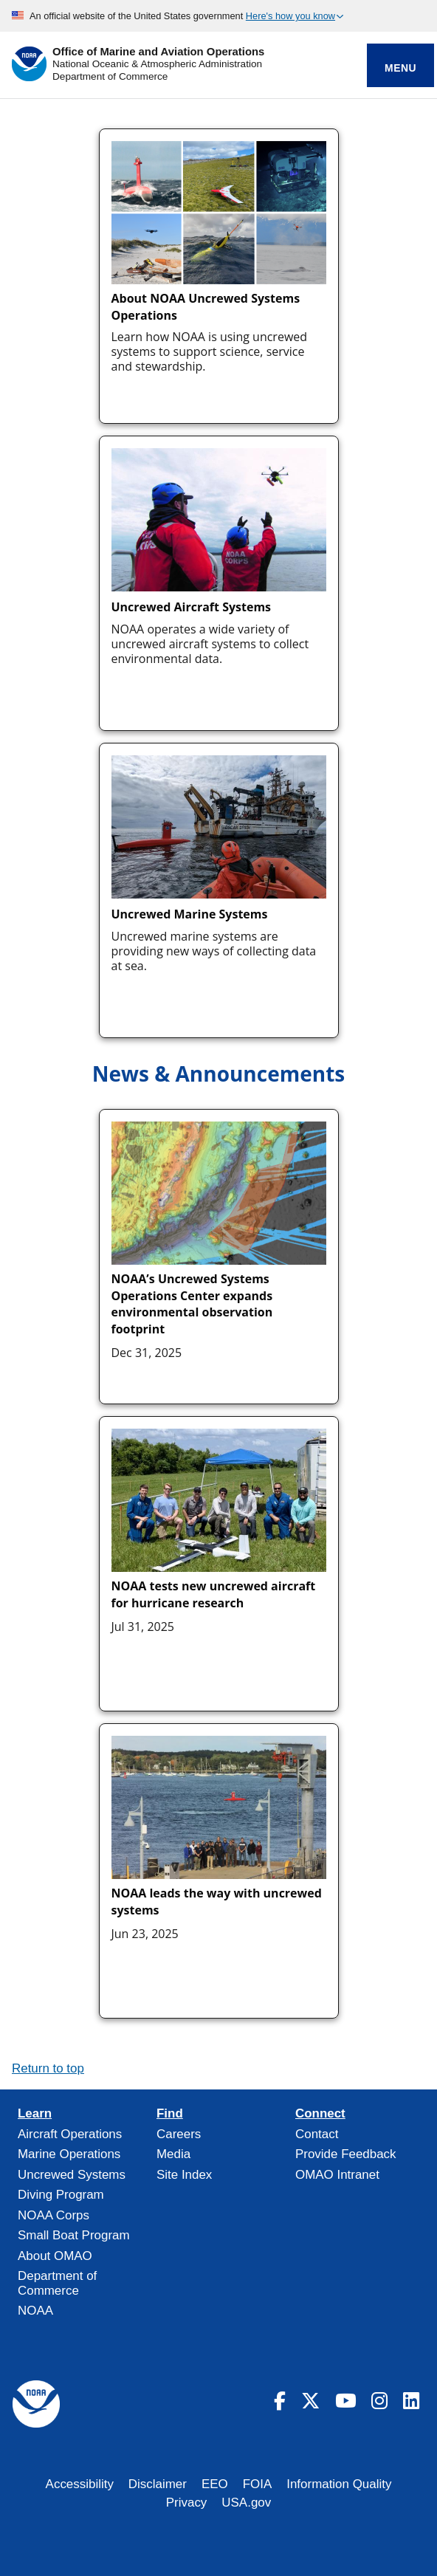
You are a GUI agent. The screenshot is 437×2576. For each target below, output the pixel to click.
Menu (400, 68)
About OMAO (55, 2256)
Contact (316, 2134)
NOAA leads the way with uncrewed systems (216, 1901)
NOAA (35, 2311)
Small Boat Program (74, 2235)
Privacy (186, 2503)
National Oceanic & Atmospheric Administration (157, 63)
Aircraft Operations (70, 2134)
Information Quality (338, 2484)
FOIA (257, 2484)
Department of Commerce (110, 76)
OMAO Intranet (337, 2175)
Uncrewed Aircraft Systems (191, 607)
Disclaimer (157, 2484)
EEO (215, 2484)
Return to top (48, 2068)
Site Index (184, 2175)
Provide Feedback (345, 2154)
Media (173, 2154)
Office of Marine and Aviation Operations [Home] (158, 52)
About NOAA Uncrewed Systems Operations (205, 306)
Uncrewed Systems (71, 2175)
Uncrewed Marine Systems (189, 914)
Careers (178, 2134)
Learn (35, 2113)
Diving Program (61, 2195)
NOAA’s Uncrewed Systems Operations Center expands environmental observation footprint (192, 1303)
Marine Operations (69, 2154)
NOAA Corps (53, 2215)
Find (169, 2113)
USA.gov (246, 2503)
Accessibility (80, 2484)
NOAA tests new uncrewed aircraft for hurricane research (213, 1594)
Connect (320, 2113)
